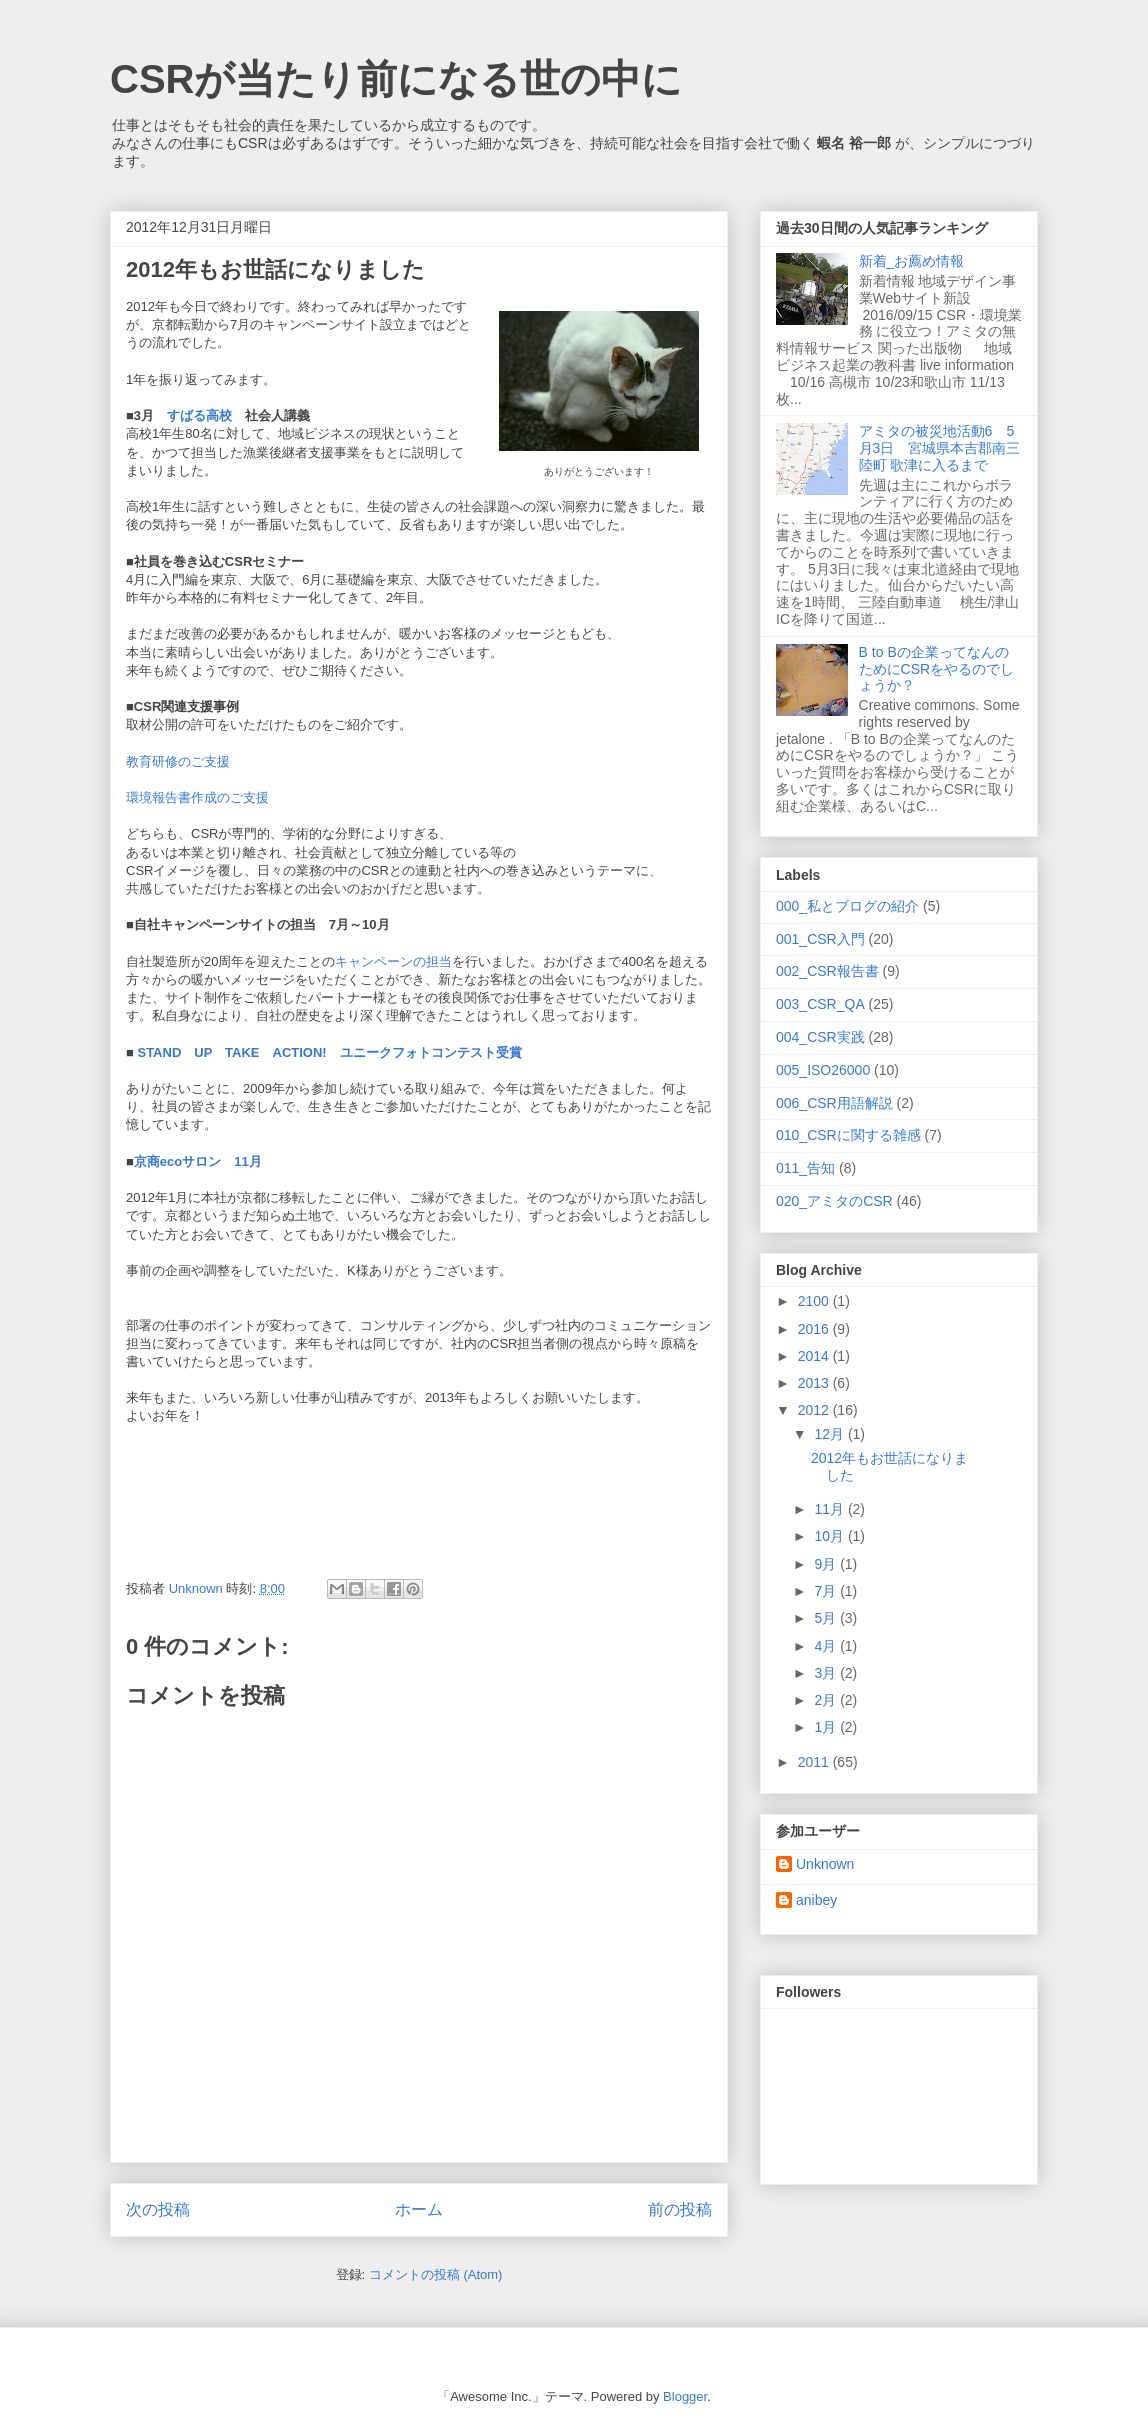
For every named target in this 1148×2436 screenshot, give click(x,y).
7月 (827, 1591)
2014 (815, 1356)
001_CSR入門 (820, 939)
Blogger (685, 2396)
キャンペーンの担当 (393, 961)
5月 (827, 1618)
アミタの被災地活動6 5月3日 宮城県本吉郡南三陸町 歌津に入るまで (940, 448)
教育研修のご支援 (178, 761)
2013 (815, 1383)
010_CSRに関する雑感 (848, 1135)
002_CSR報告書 (827, 971)
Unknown (825, 1864)
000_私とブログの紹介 (847, 906)
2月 (827, 1700)
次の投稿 (158, 2209)
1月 (827, 1727)
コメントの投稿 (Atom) (436, 2274)
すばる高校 (199, 415)
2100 (815, 1301)
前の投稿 (680, 2209)
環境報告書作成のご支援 (197, 797)
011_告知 (805, 1168)
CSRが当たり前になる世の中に (396, 79)
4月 (827, 1646)
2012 (815, 1410)
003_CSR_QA (820, 1004)
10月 (830, 1536)
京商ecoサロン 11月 (198, 1161)
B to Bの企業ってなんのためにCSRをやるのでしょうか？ (937, 669)
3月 (827, 1673)
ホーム (419, 2209)
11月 (830, 1509)
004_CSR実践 (820, 1037)
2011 (815, 1762)
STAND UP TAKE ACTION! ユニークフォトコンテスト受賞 (328, 1052)
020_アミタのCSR (834, 1201)
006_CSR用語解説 (834, 1103)
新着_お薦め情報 (919, 261)
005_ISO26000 (823, 1070)
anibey (816, 1900)
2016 (815, 1329)
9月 (827, 1564)
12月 (830, 1434)
